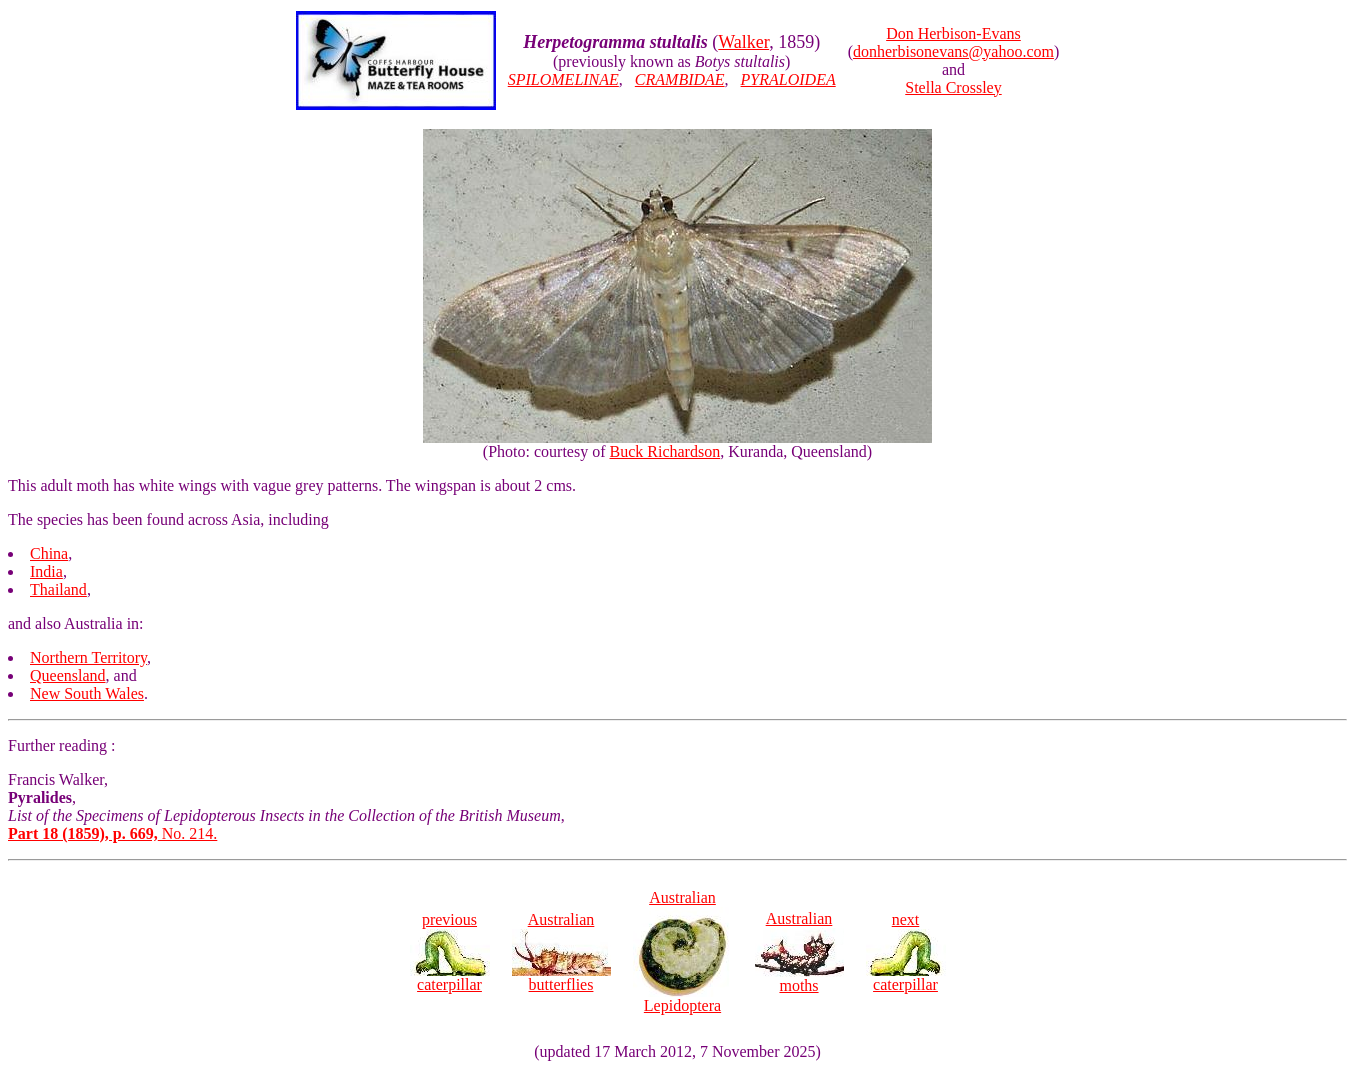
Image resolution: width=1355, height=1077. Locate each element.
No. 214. (112, 833)
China (49, 553)
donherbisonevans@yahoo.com (953, 51)
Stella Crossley (953, 87)
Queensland (68, 675)
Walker (743, 42)
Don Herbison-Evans (953, 33)
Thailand (58, 589)
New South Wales (87, 693)
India (46, 571)
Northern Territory (88, 657)
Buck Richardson (665, 451)
